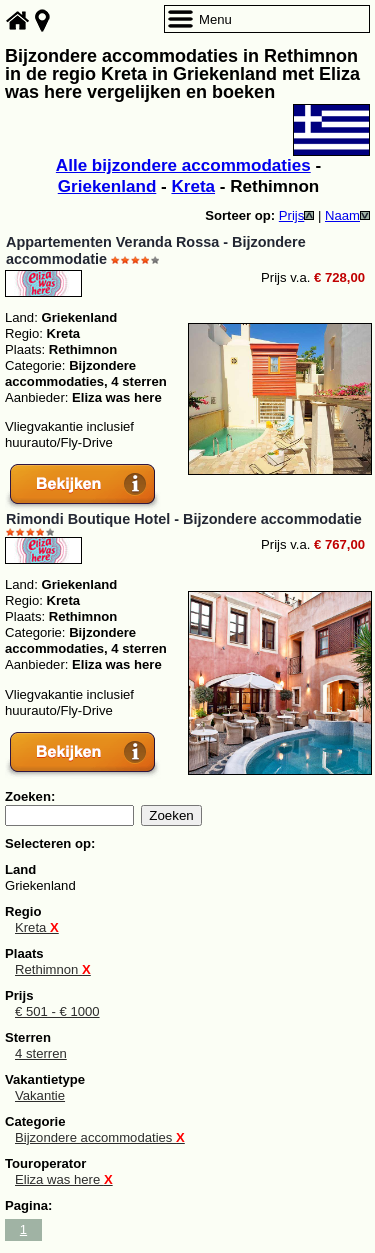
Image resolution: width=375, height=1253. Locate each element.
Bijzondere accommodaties (100, 1137)
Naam (347, 215)
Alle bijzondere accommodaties (183, 165)
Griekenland (107, 186)
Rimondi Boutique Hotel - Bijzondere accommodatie (184, 519)
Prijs (297, 215)
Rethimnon (53, 969)
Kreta (193, 186)
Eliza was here (64, 1179)
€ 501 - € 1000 (57, 1011)
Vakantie (40, 1095)
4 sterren (41, 1053)
